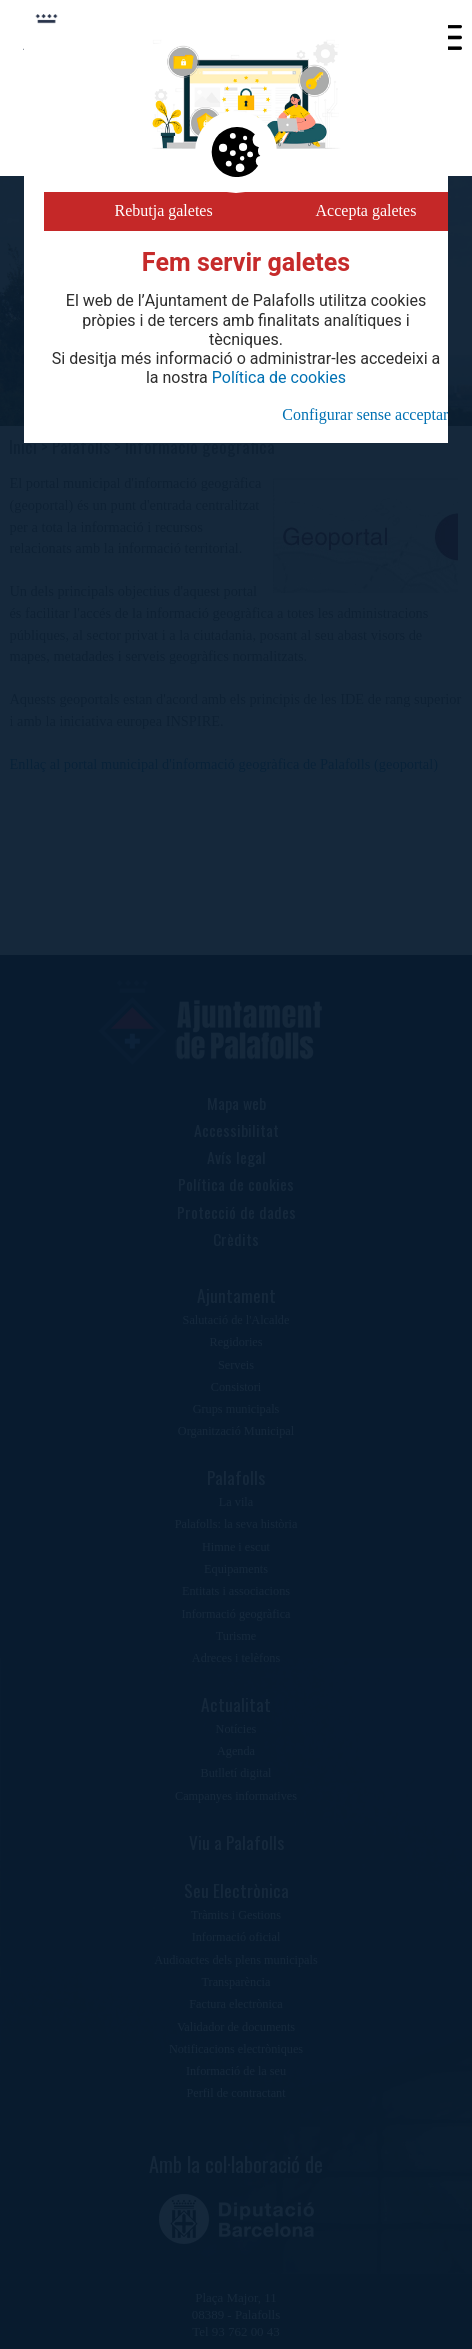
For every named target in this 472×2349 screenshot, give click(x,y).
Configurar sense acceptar (365, 414)
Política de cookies (279, 378)
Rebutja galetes (164, 210)
